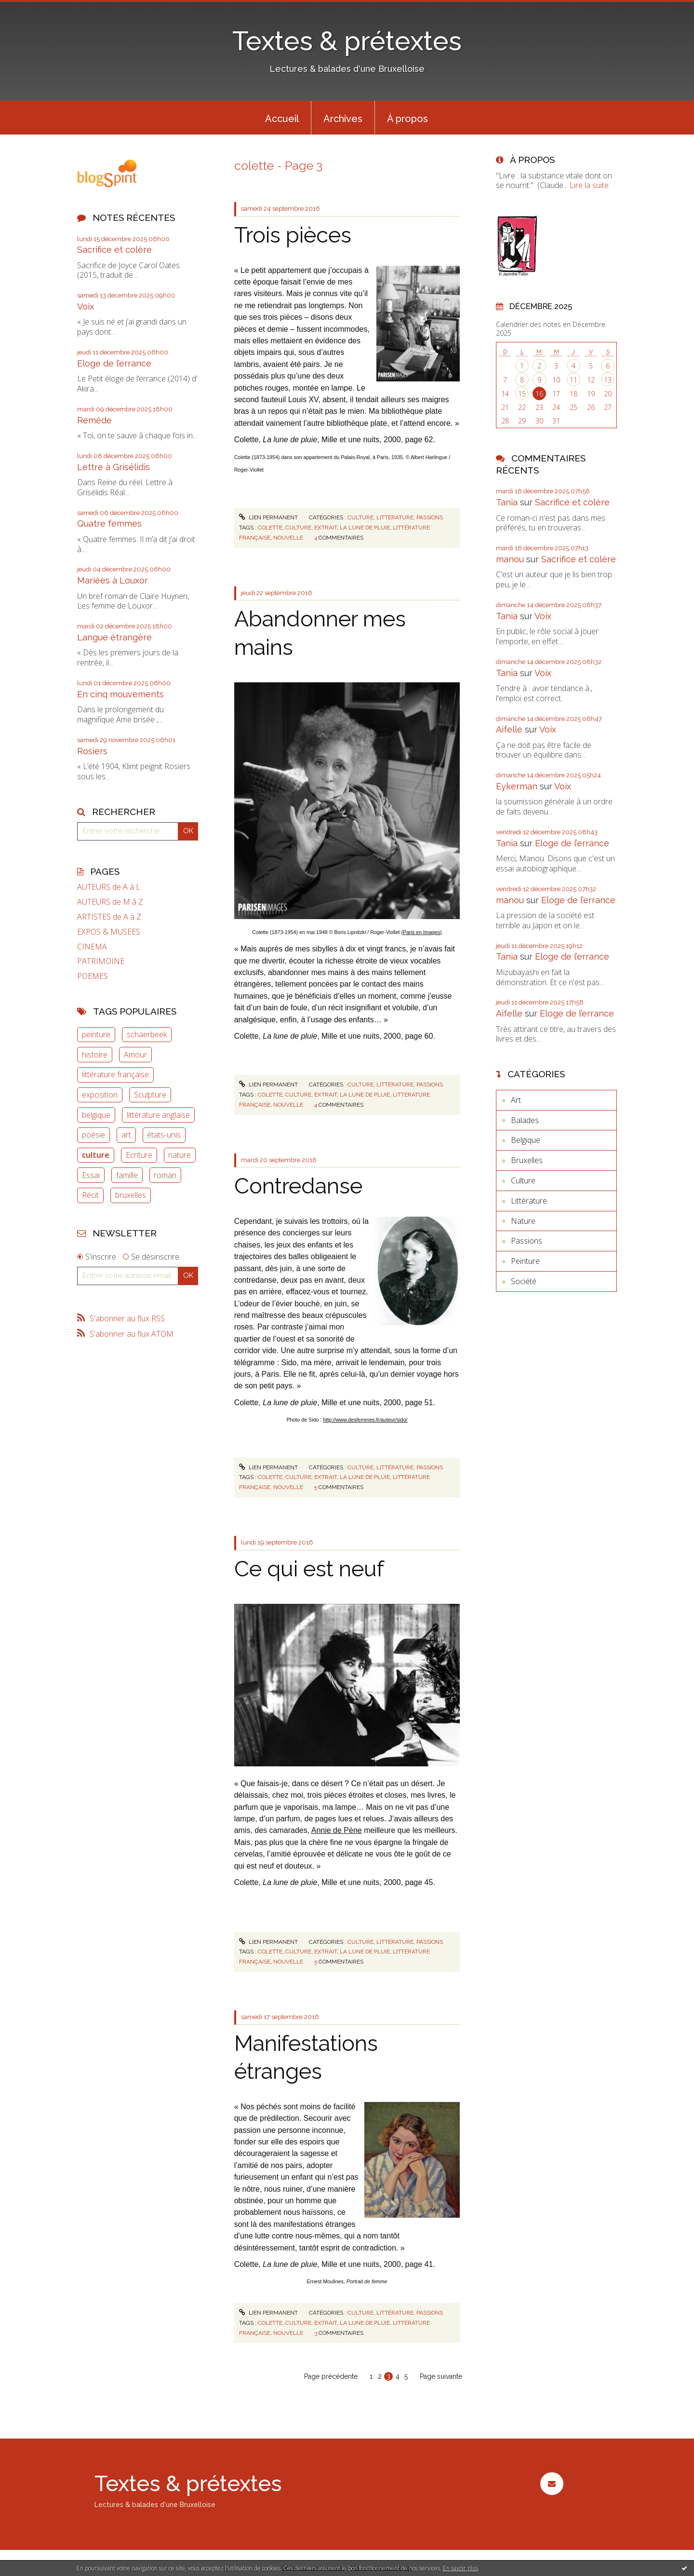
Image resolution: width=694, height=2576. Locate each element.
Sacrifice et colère (114, 249)
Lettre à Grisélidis (113, 467)
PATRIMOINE (100, 961)
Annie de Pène (336, 1830)
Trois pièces (292, 235)
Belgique (525, 1140)
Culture (360, 517)
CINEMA (92, 947)
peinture (96, 1034)
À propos (407, 118)
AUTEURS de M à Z (110, 902)
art (126, 1134)
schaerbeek (147, 1034)
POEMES (92, 976)
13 (608, 379)
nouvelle (288, 537)
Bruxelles (527, 1160)
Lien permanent (268, 517)
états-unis (164, 1134)
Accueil (282, 118)
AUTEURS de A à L (108, 887)
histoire (94, 1054)
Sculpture (150, 1094)
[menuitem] (282, 118)
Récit (90, 1195)
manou (510, 559)
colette (270, 527)
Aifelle (509, 729)
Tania (507, 502)
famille (127, 1175)
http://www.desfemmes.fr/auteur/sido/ (365, 1420)
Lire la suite (589, 185)
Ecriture (139, 1155)
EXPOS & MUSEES (108, 932)
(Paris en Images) (421, 932)
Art (516, 1100)
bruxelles (130, 1195)
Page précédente (331, 2376)
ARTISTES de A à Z (109, 917)
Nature (523, 1221)
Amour (135, 1054)
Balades (525, 1120)
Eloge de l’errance (114, 363)
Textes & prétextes (347, 40)
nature (179, 1155)
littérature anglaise (158, 1115)
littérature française (115, 1074)
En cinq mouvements (120, 694)
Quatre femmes (109, 523)
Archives (342, 118)
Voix (85, 306)
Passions (429, 517)
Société (523, 1281)
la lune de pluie (365, 527)
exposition (100, 1094)
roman (165, 1175)
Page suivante (441, 2376)
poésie (93, 1134)
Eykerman (516, 786)
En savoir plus (460, 2568)
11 (573, 379)
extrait (325, 527)
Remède (94, 420)
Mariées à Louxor (112, 580)
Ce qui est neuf (309, 1569)
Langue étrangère (114, 637)
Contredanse (298, 1186)
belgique (96, 1115)
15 (522, 393)
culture (95, 1155)
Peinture (525, 1261)
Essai (91, 1175)
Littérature (395, 517)
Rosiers (92, 751)
